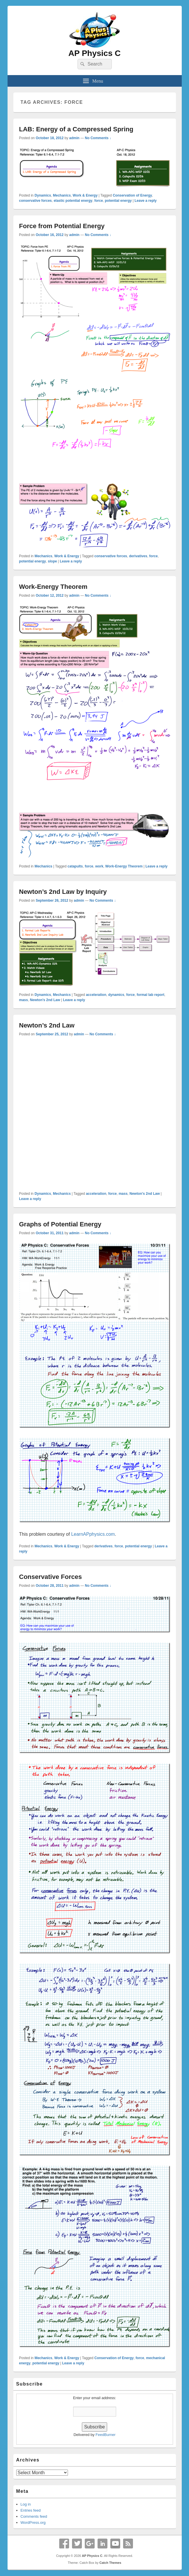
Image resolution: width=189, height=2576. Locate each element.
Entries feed (31, 2510)
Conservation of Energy (132, 195)
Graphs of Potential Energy (60, 1224)
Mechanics (62, 195)
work (99, 866)
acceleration (96, 995)
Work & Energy (85, 195)
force (98, 201)
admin (74, 138)
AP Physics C (94, 53)
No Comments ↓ (98, 138)
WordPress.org (33, 2522)
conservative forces (35, 201)
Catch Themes (110, 2562)
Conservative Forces (50, 1576)
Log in (26, 2504)
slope (52, 561)
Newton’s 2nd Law (47, 1025)
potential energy (118, 201)
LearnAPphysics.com (93, 1534)
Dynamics (43, 195)
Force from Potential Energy (62, 226)
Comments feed (34, 2516)
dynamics (116, 995)
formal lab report (150, 995)
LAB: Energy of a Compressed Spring (76, 129)
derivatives (138, 556)
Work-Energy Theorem (53, 586)
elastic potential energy (73, 201)
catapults (75, 866)
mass (23, 1000)
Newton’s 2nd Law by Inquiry (63, 891)
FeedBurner (106, 2434)
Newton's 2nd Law (45, 1000)
